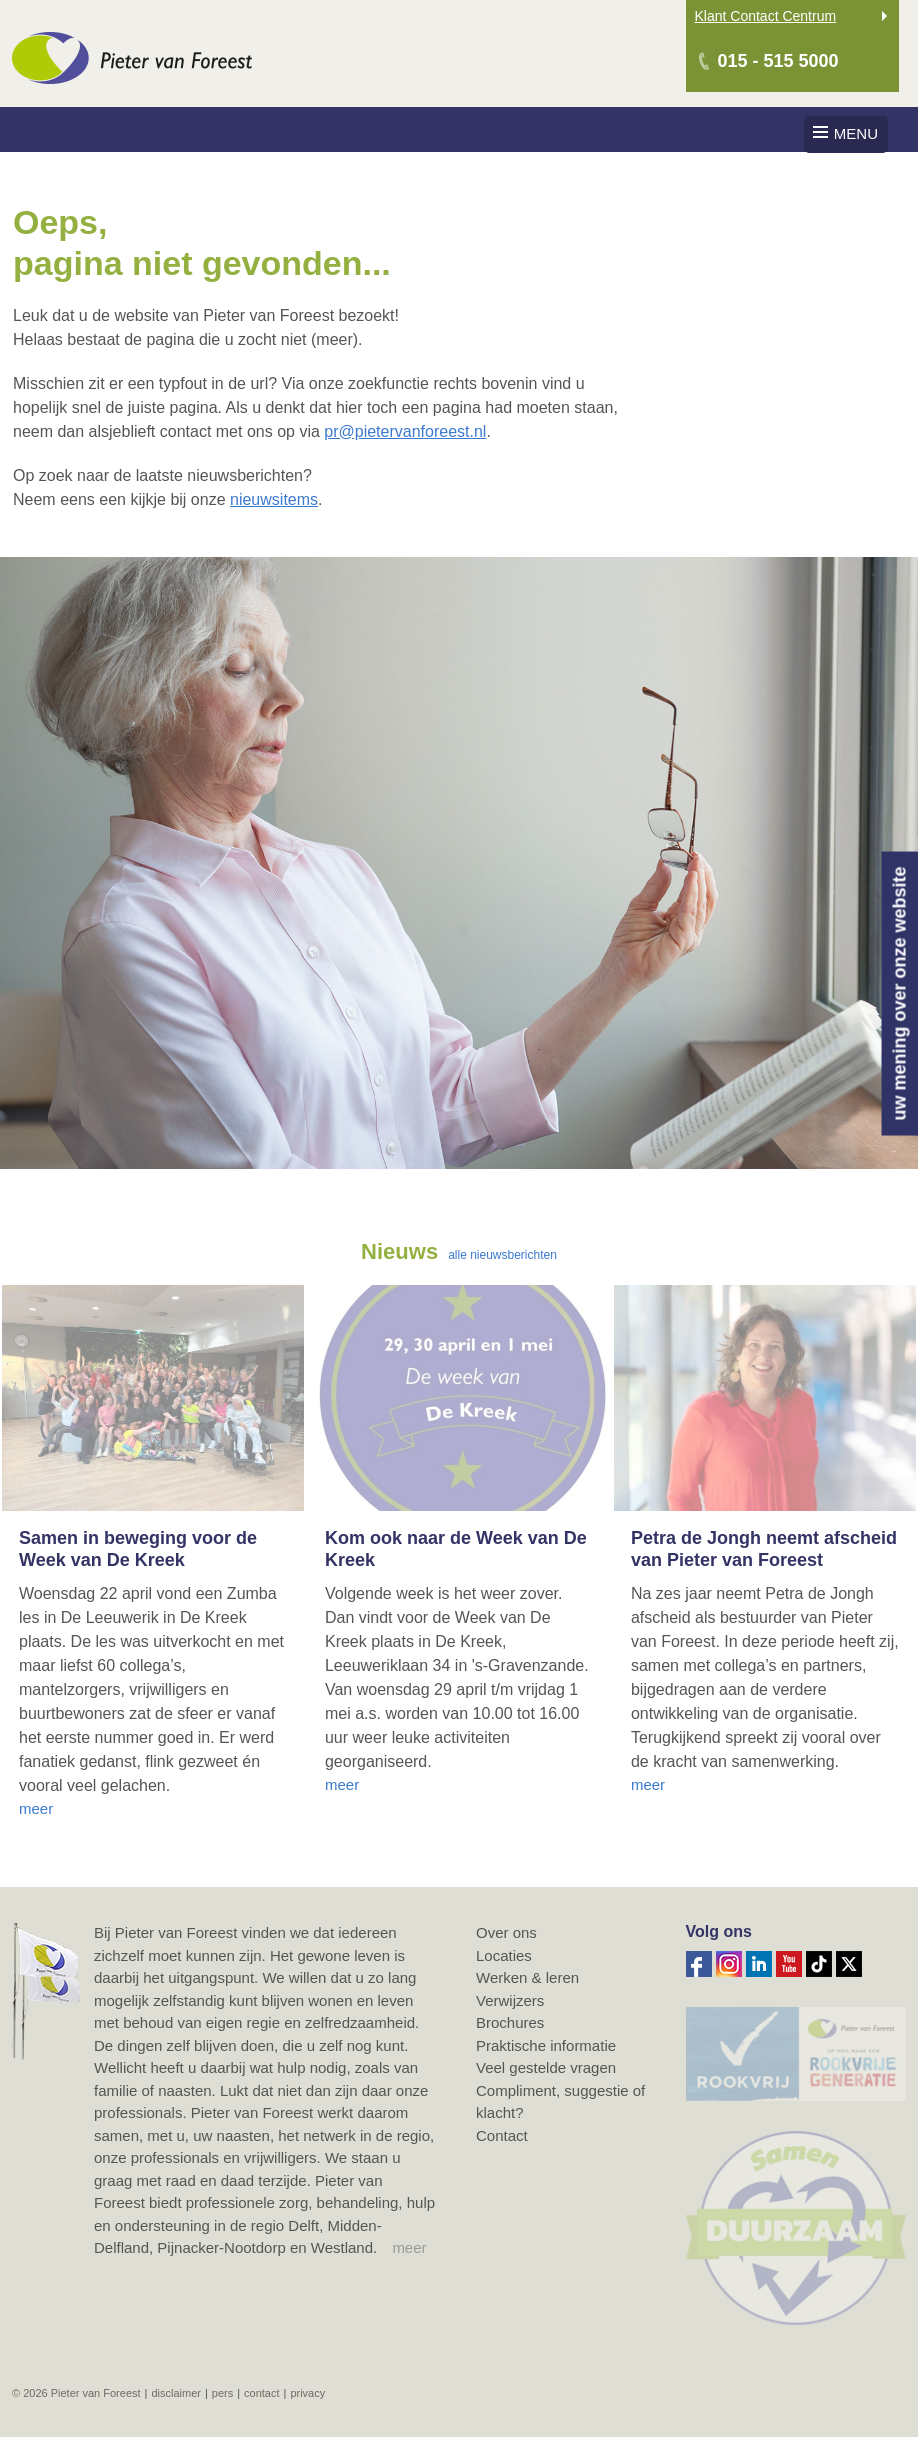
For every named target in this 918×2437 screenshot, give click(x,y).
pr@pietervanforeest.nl (405, 431)
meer (409, 2247)
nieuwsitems (274, 499)
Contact (502, 2135)
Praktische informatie (546, 2045)
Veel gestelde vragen (546, 2067)
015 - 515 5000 (778, 61)
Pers (222, 2393)
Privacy (307, 2393)
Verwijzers (510, 2000)
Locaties (504, 1955)
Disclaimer (176, 2393)
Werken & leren (527, 1977)
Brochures (510, 2022)
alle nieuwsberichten (502, 1255)
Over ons (506, 1932)
